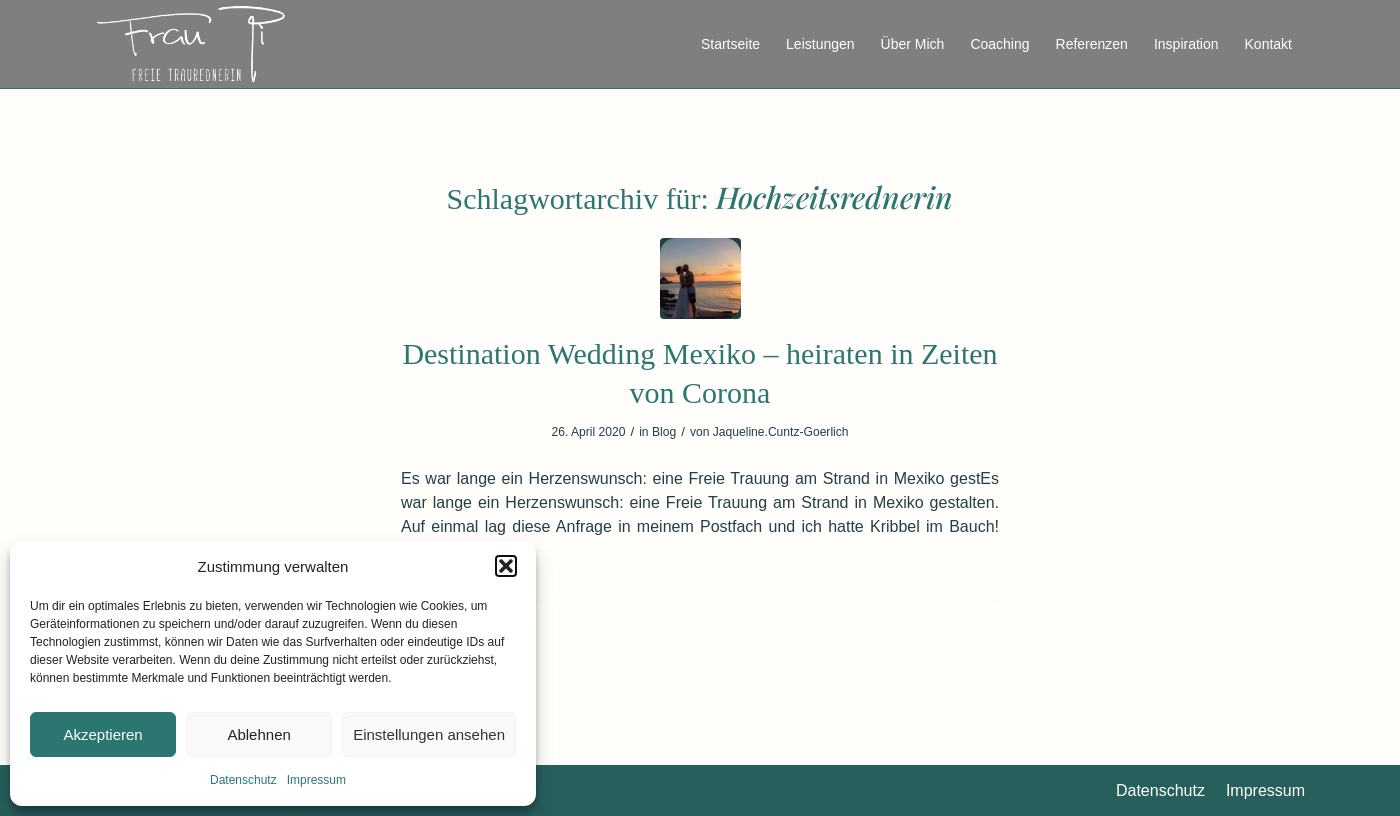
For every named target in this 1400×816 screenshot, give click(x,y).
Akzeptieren (102, 734)
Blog (664, 432)
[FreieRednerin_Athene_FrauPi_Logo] (190, 44)
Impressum (316, 780)
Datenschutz (243, 780)
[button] (506, 566)
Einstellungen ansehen (429, 734)
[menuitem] (730, 44)
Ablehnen (258, 734)
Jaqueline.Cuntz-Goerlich (781, 432)
